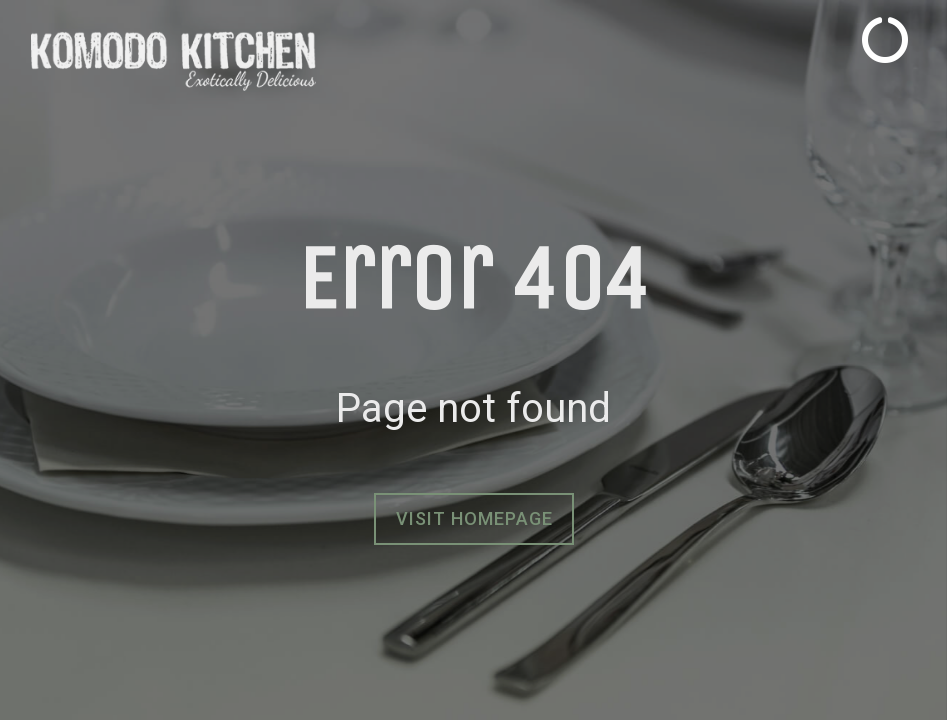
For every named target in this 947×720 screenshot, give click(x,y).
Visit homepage (474, 518)
